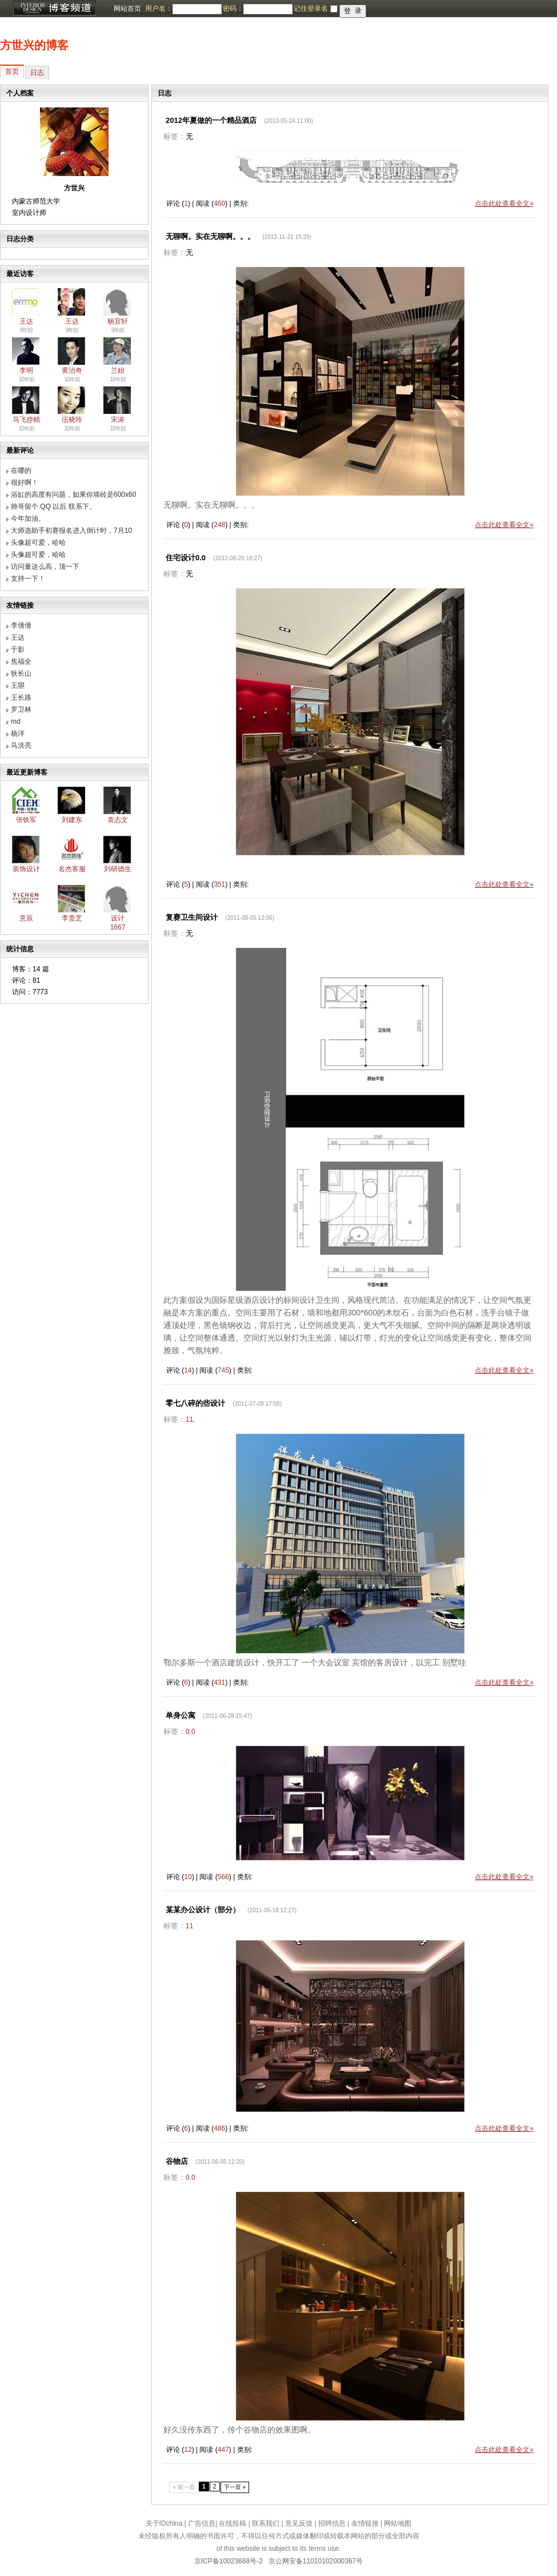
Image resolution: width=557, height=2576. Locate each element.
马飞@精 (26, 420)
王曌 (18, 685)
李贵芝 (72, 918)
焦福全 (21, 661)
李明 (26, 370)
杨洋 (18, 733)
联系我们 (265, 2523)
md (16, 721)
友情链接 (365, 2523)
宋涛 (118, 420)
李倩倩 (21, 625)
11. (190, 1419)
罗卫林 (21, 709)
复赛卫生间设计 (192, 917)
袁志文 (117, 820)
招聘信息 (332, 2523)
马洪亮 (21, 745)
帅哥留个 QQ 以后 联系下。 (53, 507)
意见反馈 (298, 2523)
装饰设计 (26, 869)
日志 (37, 73)
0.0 (190, 1732)
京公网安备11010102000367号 (316, 2561)
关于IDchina (164, 2523)
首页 (12, 71)
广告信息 (201, 2523)
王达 (26, 321)
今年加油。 (28, 519)
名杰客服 (72, 869)
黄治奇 (72, 370)
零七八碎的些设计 (195, 1403)
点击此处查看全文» (504, 204)
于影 (18, 649)
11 (189, 1926)
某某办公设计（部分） (203, 1909)
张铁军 (26, 820)
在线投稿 (232, 2523)
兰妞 (118, 370)
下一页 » (235, 2487)
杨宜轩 (117, 321)
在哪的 (21, 470)
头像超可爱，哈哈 (38, 543)
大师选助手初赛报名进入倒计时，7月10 (71, 531)
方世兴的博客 (34, 45)
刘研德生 (117, 869)
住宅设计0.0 (186, 557)
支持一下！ (28, 579)
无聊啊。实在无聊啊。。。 (210, 236)
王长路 (21, 697)
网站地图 (397, 2523)
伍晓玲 (72, 420)
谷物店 (177, 2161)
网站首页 (127, 9)
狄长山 (21, 673)
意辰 (26, 918)
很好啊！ (24, 482)
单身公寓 (180, 1715)
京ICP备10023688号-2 (228, 2561)
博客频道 (54, 8)
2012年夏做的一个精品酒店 (211, 120)
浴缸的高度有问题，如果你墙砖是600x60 (73, 495)
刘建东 (72, 820)
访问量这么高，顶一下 (45, 567)
